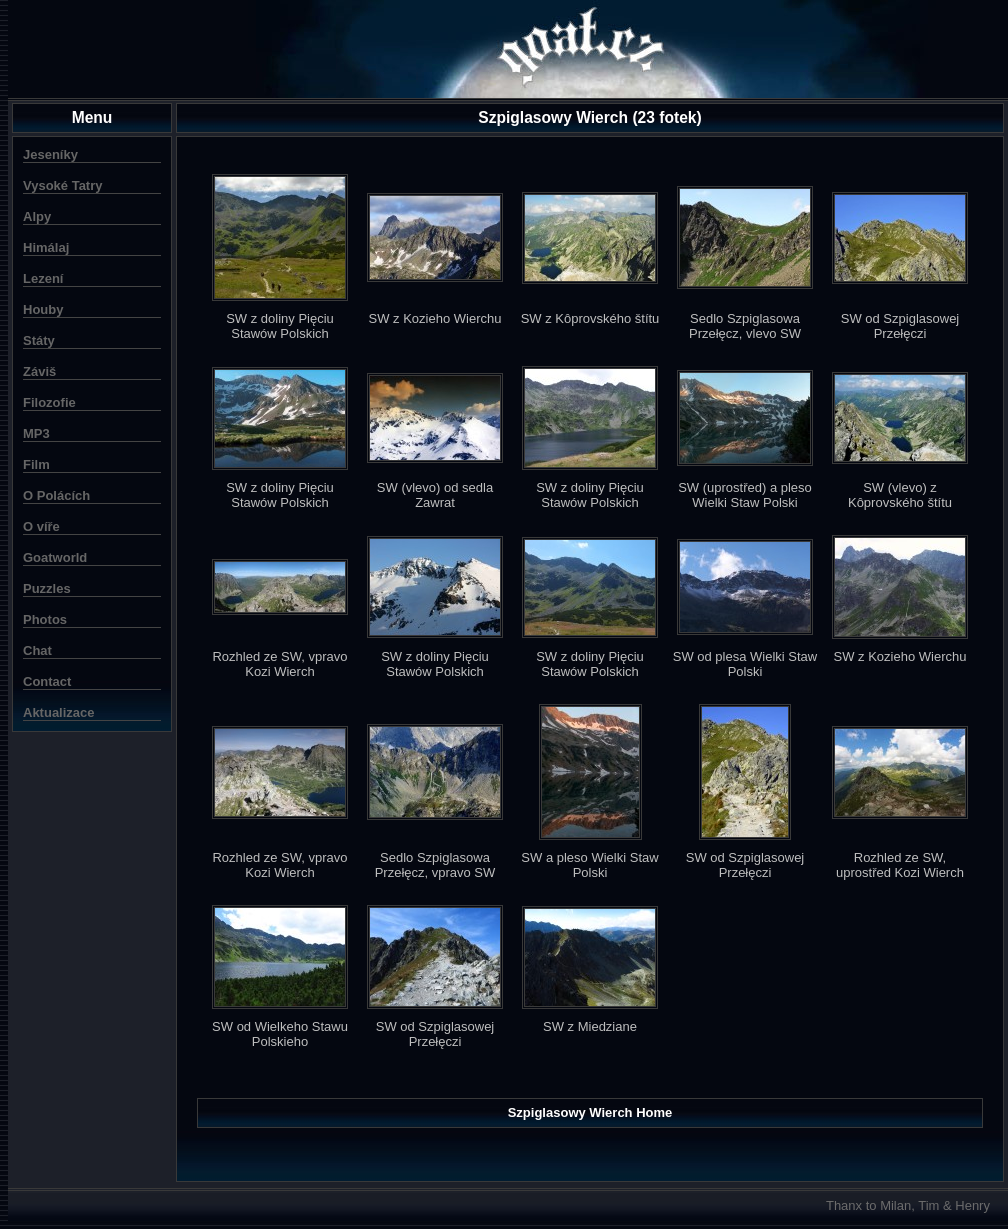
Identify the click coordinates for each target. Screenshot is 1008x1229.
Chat (37, 650)
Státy (39, 340)
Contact (47, 681)
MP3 (36, 433)
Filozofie (49, 402)
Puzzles (47, 588)
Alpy (37, 216)
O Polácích (56, 495)
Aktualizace (59, 712)
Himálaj (46, 247)
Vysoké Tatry (63, 185)
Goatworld (55, 557)
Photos (45, 619)
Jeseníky (50, 154)
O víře (41, 526)
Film (36, 464)
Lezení (43, 278)
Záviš (39, 371)
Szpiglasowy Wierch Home (590, 1112)
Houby (43, 309)
